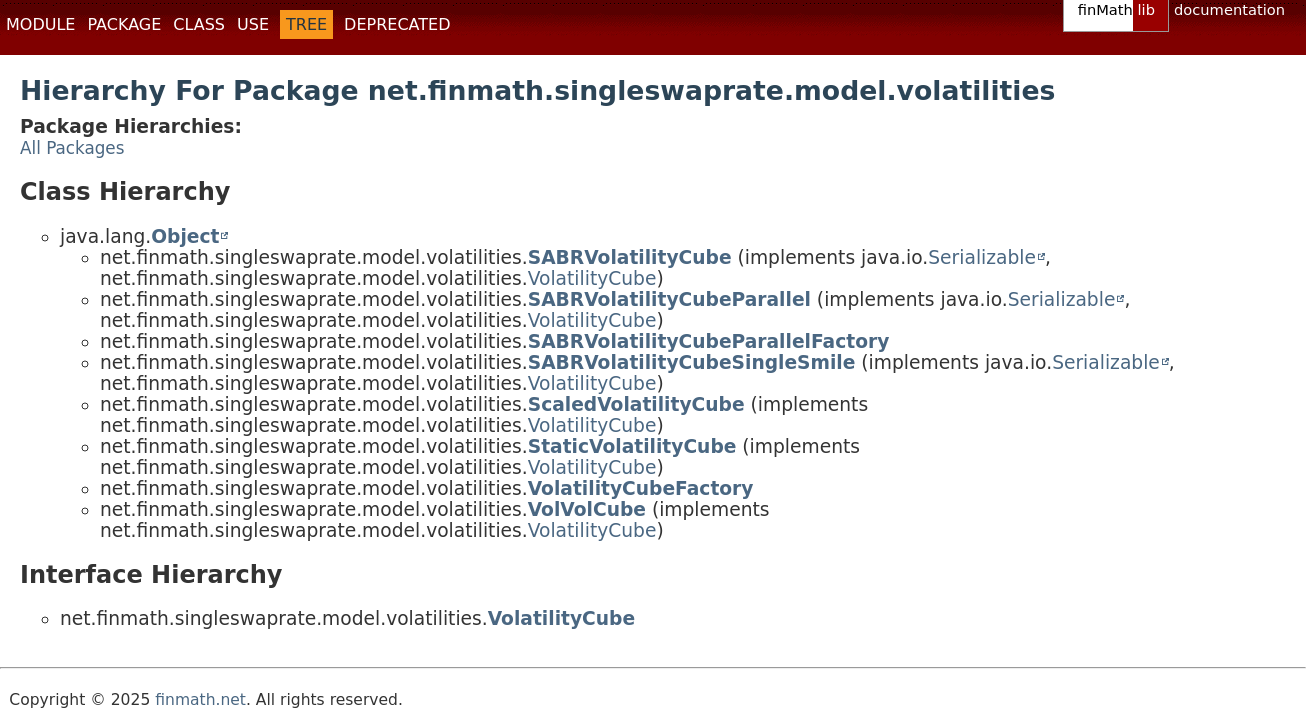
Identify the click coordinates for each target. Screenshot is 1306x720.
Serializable (982, 257)
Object (185, 236)
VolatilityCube (592, 278)
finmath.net (200, 700)
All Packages (72, 148)
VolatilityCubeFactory (641, 488)
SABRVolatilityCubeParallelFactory (709, 341)
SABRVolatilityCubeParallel (669, 299)
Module (40, 24)
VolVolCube (587, 509)
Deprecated (397, 24)
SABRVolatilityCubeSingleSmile (692, 362)
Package (124, 24)
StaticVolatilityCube (632, 446)
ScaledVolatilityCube (636, 404)
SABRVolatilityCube (630, 257)
